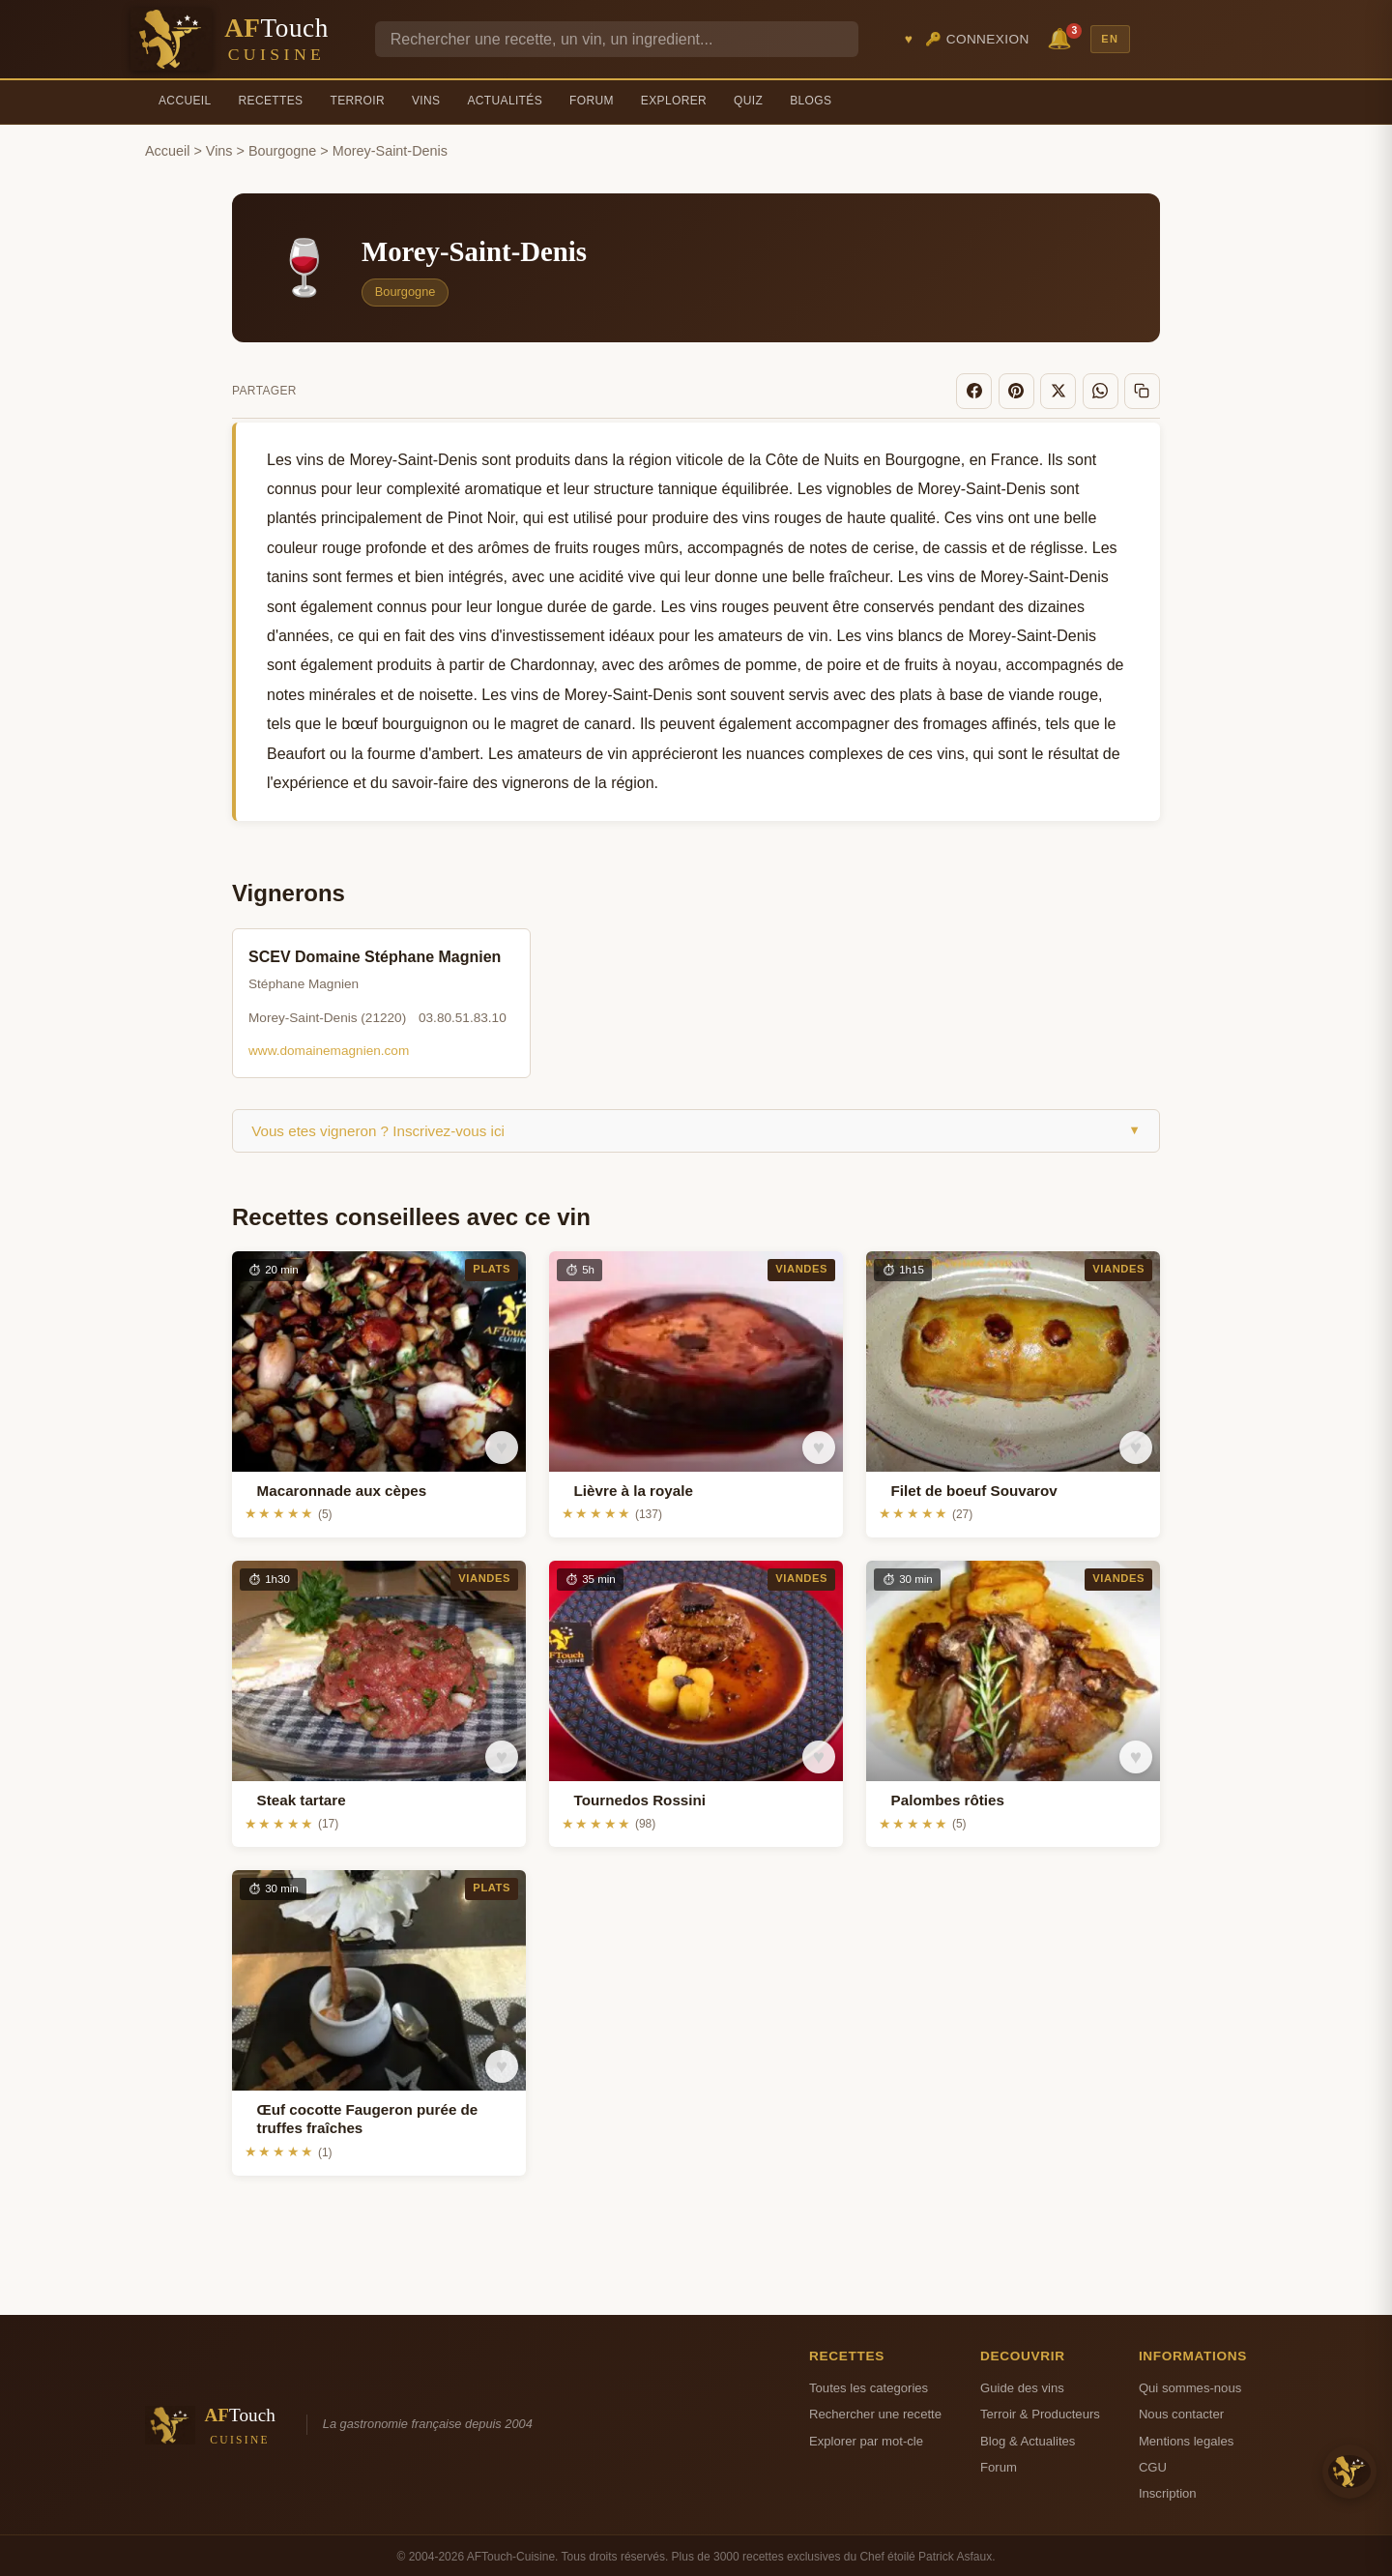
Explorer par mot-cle (866, 2438)
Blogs (810, 100)
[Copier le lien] (1143, 389)
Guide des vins (1022, 2385)
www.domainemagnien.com (328, 1047)
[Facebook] (987, 389)
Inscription (1168, 2490)
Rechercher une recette (875, 2411)
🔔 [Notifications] (1062, 37)
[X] (1065, 389)
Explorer (674, 100)
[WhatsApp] (1104, 389)
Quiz (748, 100)
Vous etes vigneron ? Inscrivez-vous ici (696, 1128)
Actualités (504, 100)
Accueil (185, 100)
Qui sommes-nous (1190, 2385)
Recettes (271, 100)
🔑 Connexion (977, 39)
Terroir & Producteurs (1040, 2411)
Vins (426, 100)
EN (1109, 38)
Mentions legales (1186, 2438)
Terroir (357, 100)
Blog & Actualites (1027, 2438)
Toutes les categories (868, 2385)
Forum (591, 100)
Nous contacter (1181, 2411)
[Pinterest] (1026, 389)
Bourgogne (282, 151)
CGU (1153, 2464)
